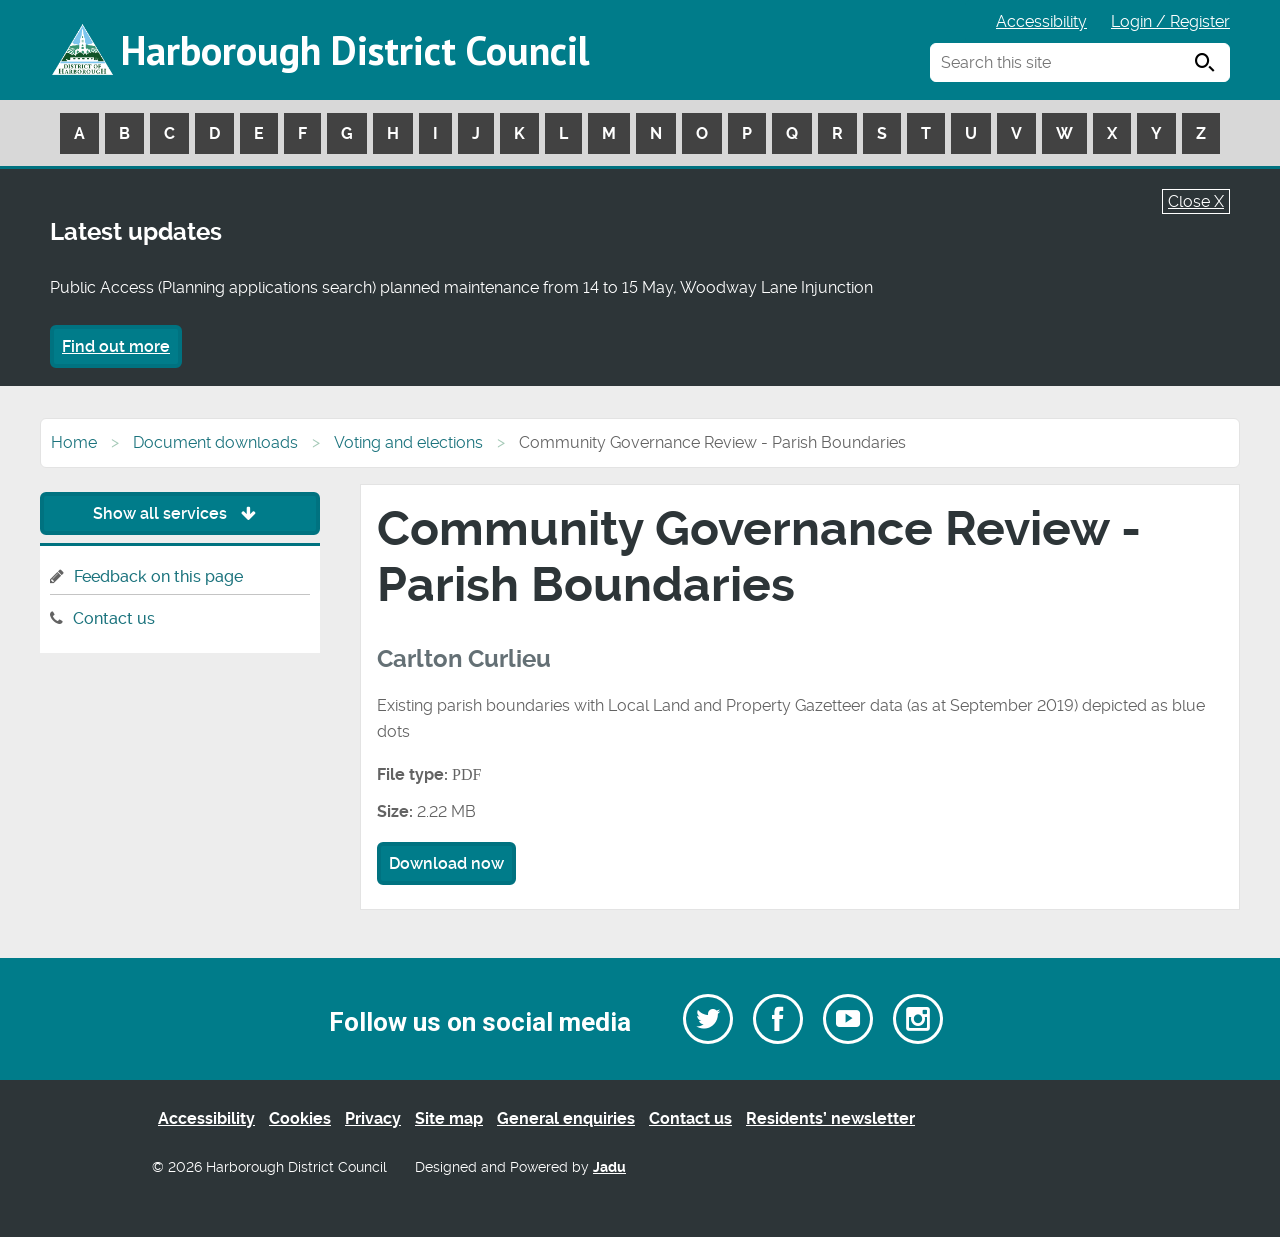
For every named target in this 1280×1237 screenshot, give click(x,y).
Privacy (373, 1118)
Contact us (114, 618)
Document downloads (215, 442)
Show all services (179, 513)
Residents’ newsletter (830, 1118)
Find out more (116, 346)
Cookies (300, 1118)
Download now (446, 863)
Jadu (609, 1167)
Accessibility (1041, 21)
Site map (449, 1118)
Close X (1196, 201)
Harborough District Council (355, 50)
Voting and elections (408, 442)
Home (74, 442)
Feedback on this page (158, 576)
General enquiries (566, 1118)
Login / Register (1170, 21)
